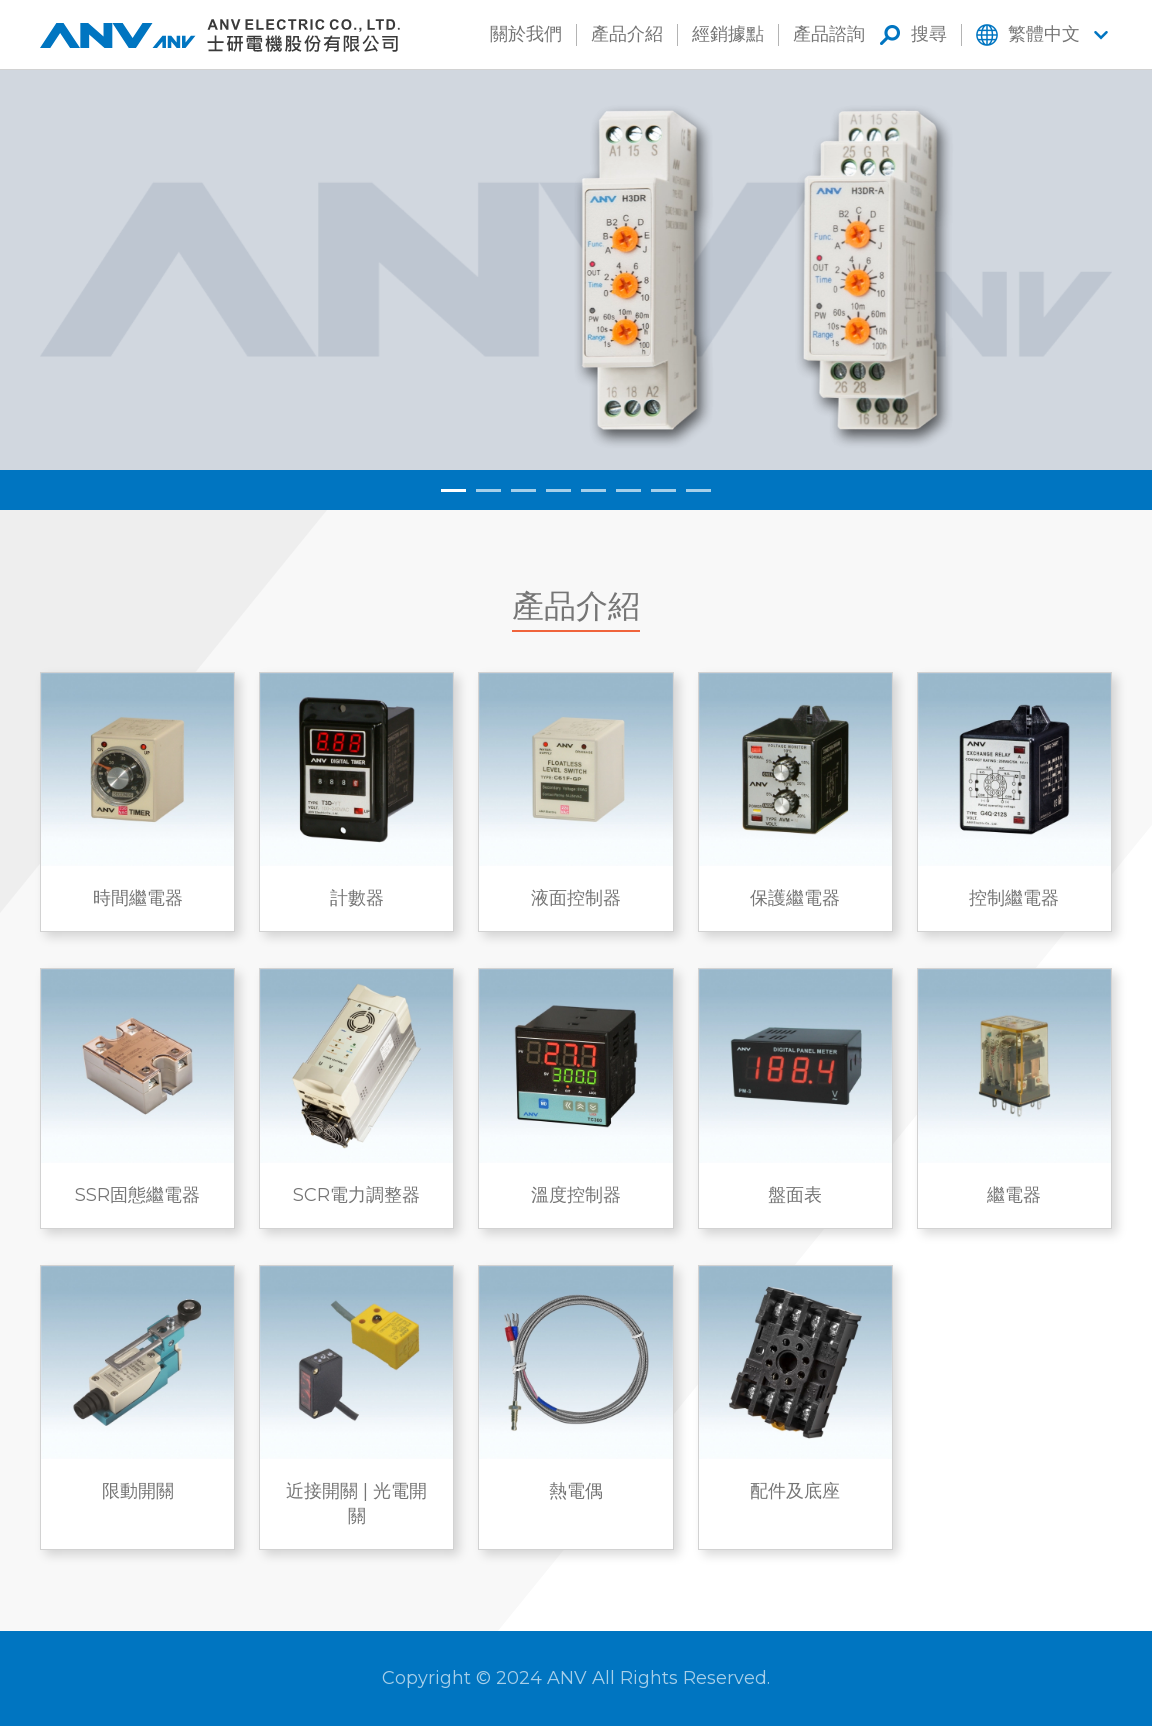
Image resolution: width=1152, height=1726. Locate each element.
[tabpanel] (576, 270)
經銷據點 (728, 34)
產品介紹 (627, 34)
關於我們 (526, 34)
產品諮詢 (829, 34)
